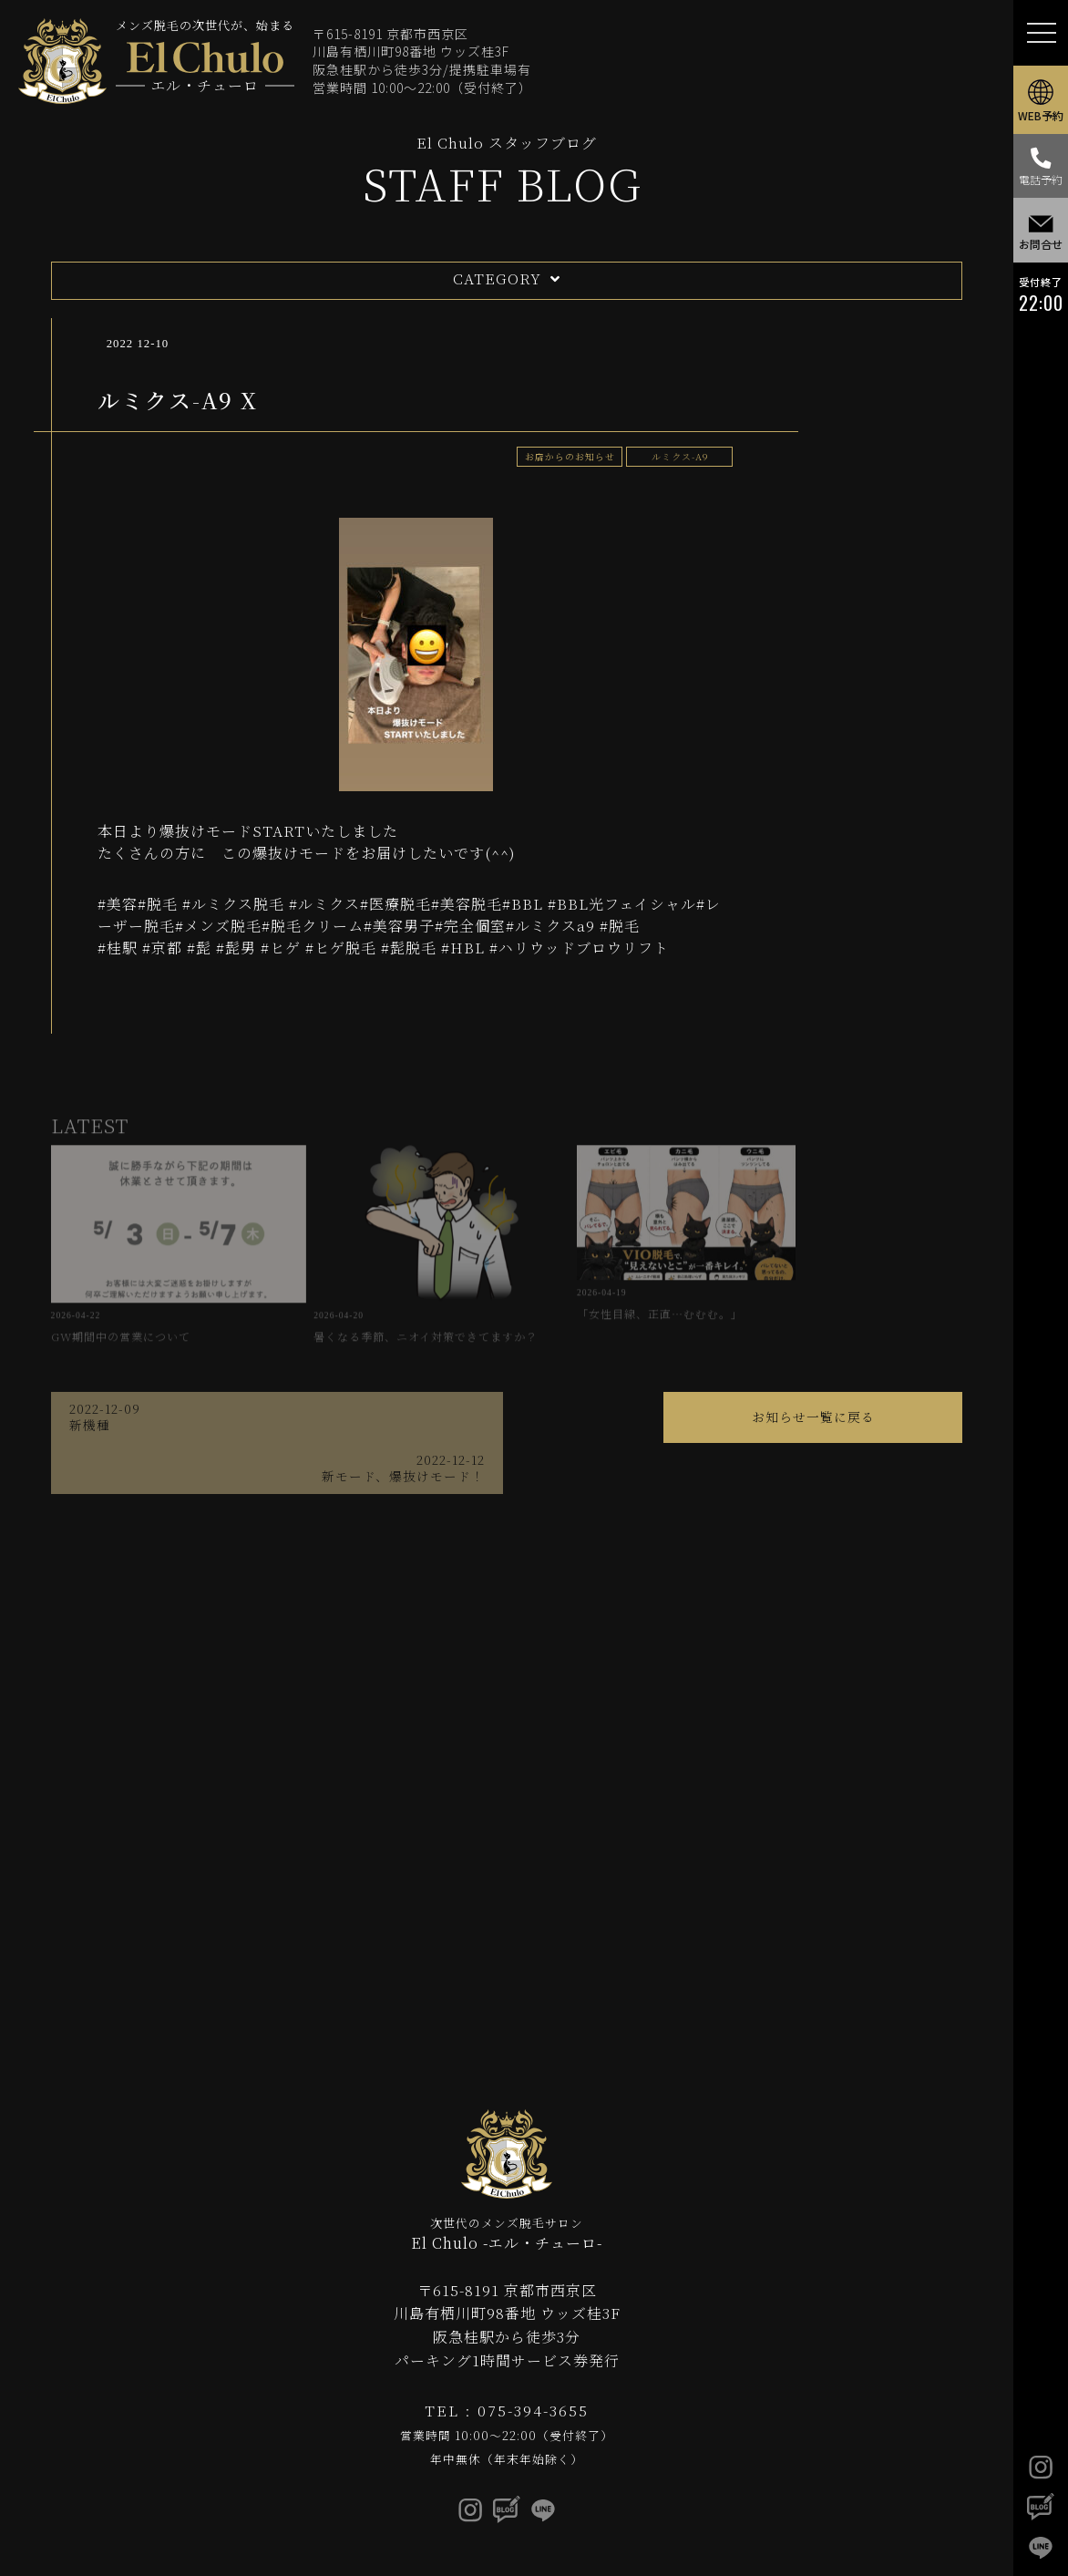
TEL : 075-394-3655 (506, 2376)
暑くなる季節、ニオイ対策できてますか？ (388, 1268)
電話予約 (1041, 171)
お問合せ (1041, 239)
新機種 (233, 1411)
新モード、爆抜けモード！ (780, 1411)
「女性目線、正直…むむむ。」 (616, 1260)
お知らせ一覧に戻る (506, 1411)
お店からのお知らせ (565, 456)
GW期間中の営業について (160, 1260)
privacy (613, 2532)
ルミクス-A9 (678, 456)
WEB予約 (1040, 102)
